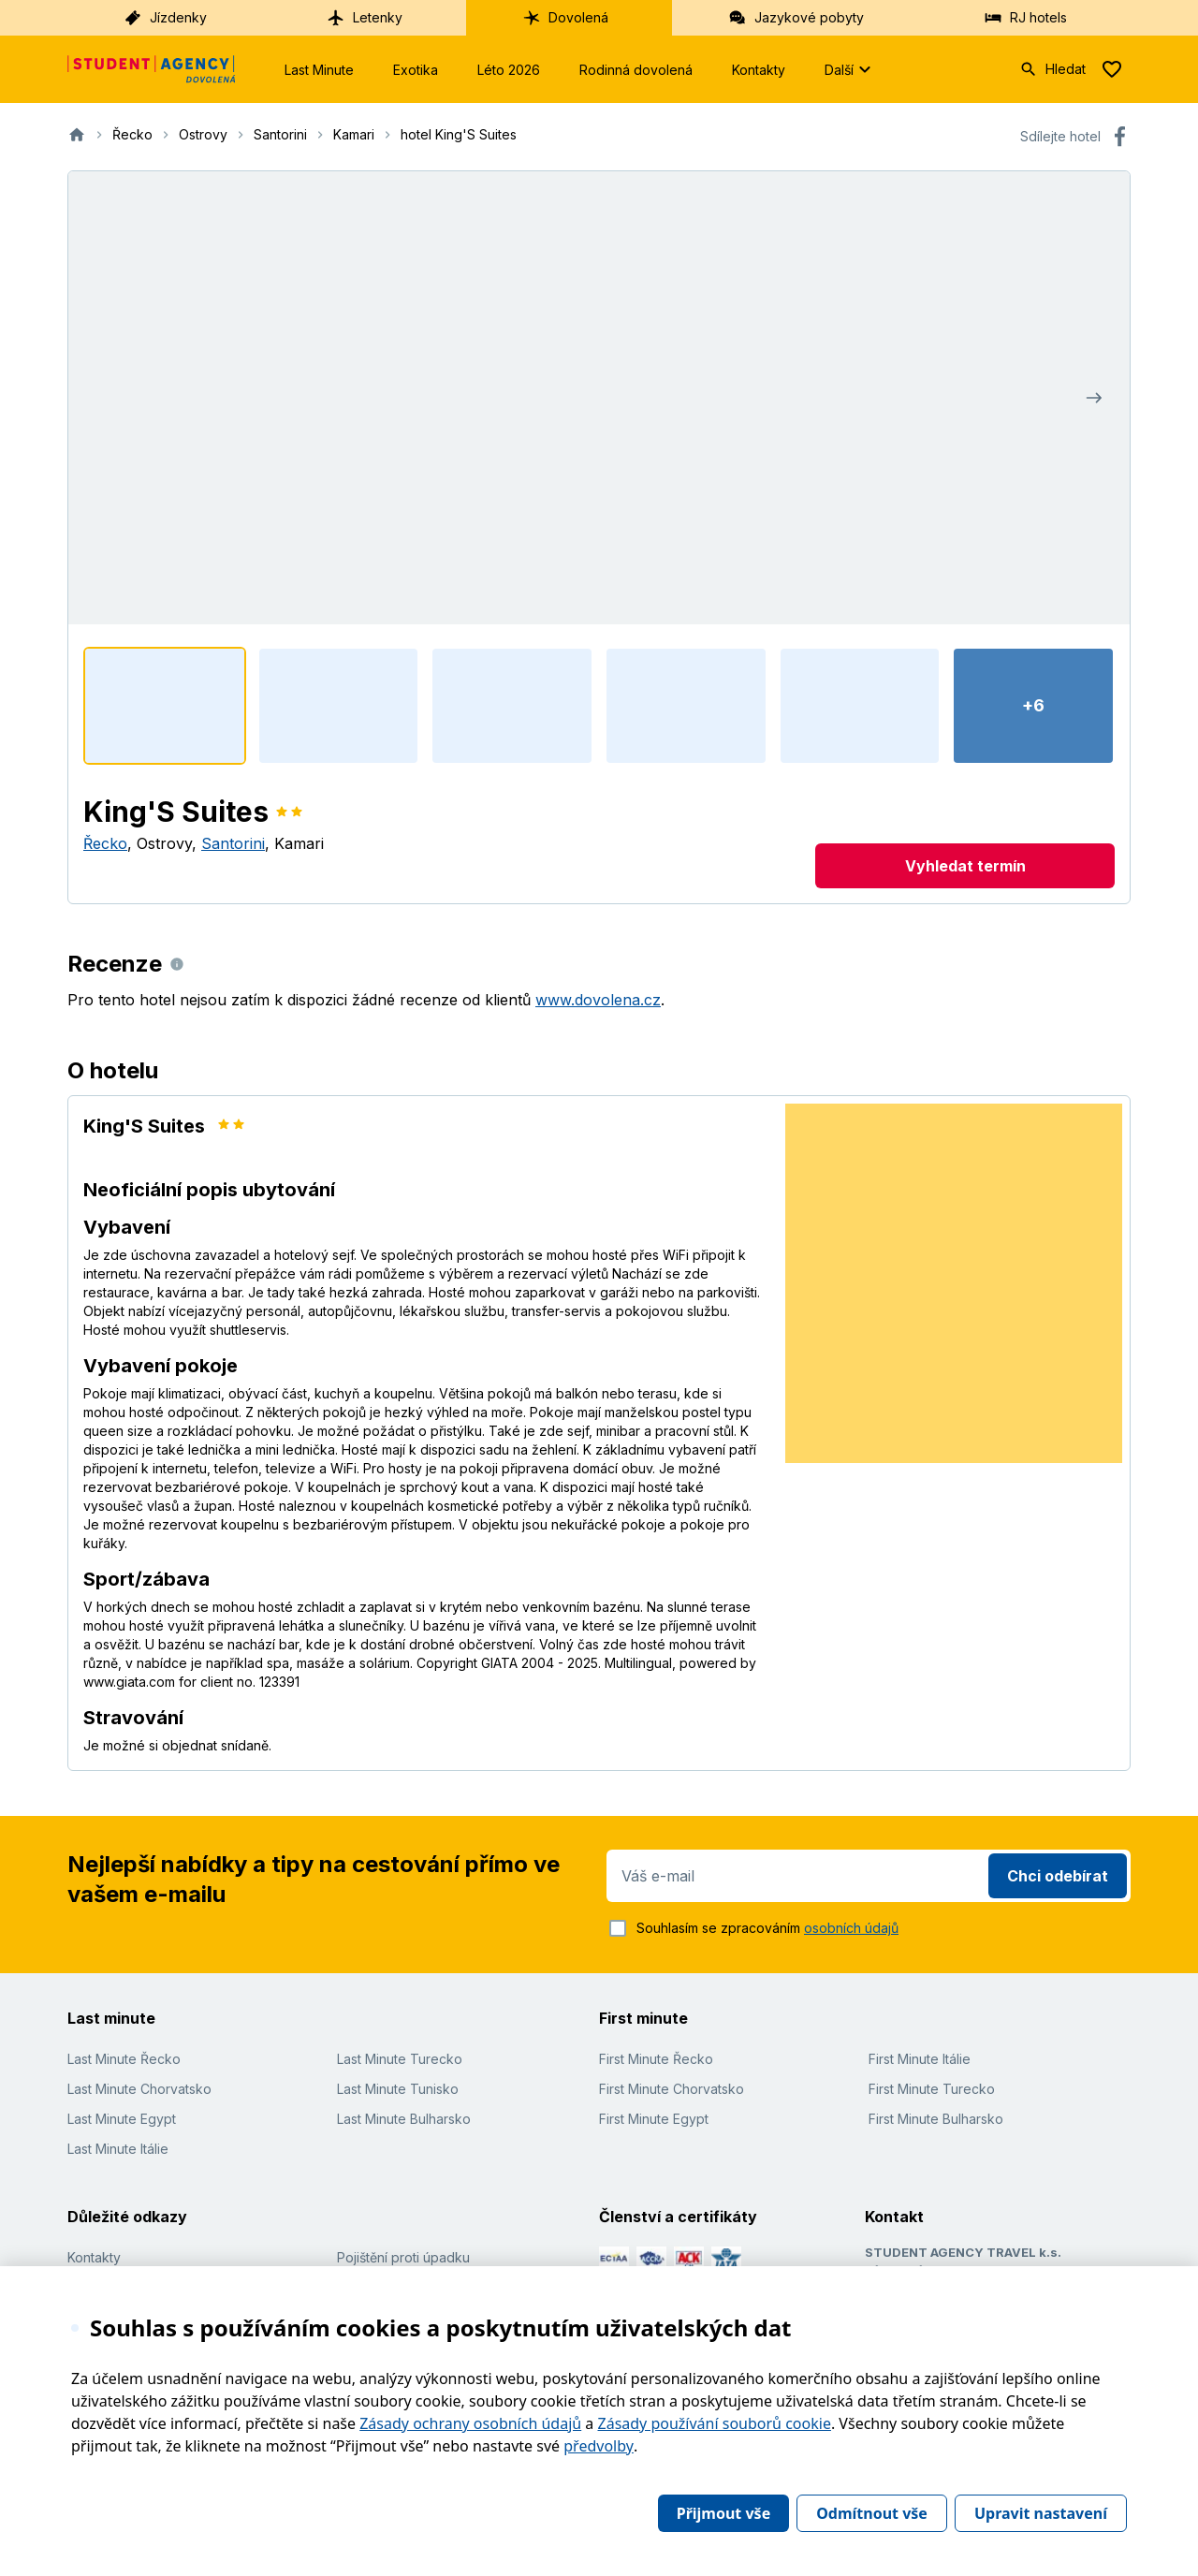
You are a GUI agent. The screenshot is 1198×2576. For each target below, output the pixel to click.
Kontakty (758, 70)
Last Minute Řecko (124, 2059)
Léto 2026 (508, 70)
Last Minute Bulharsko (404, 2119)
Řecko (105, 843)
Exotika (415, 70)
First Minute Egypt (654, 2119)
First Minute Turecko (932, 2089)
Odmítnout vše (872, 2513)
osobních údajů (851, 1928)
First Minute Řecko (656, 2059)
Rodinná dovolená (636, 70)
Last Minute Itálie (117, 2149)
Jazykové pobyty (796, 17)
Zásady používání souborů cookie (714, 2423)
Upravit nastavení (1040, 2513)
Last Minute (319, 70)
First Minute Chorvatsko (671, 2089)
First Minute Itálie (920, 2059)
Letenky (364, 17)
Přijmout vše (723, 2513)
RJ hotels (1025, 17)
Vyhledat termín (965, 865)
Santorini (233, 843)
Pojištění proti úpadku (403, 2257)
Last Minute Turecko (399, 2059)
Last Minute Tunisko (398, 2089)
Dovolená (565, 17)
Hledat (1052, 69)
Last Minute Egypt (121, 2119)
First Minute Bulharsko (936, 2119)
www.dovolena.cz (598, 999)
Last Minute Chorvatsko (139, 2089)
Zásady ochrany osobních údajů (470, 2423)
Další (850, 69)
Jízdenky (165, 17)
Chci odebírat (1057, 1875)
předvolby (598, 2446)
